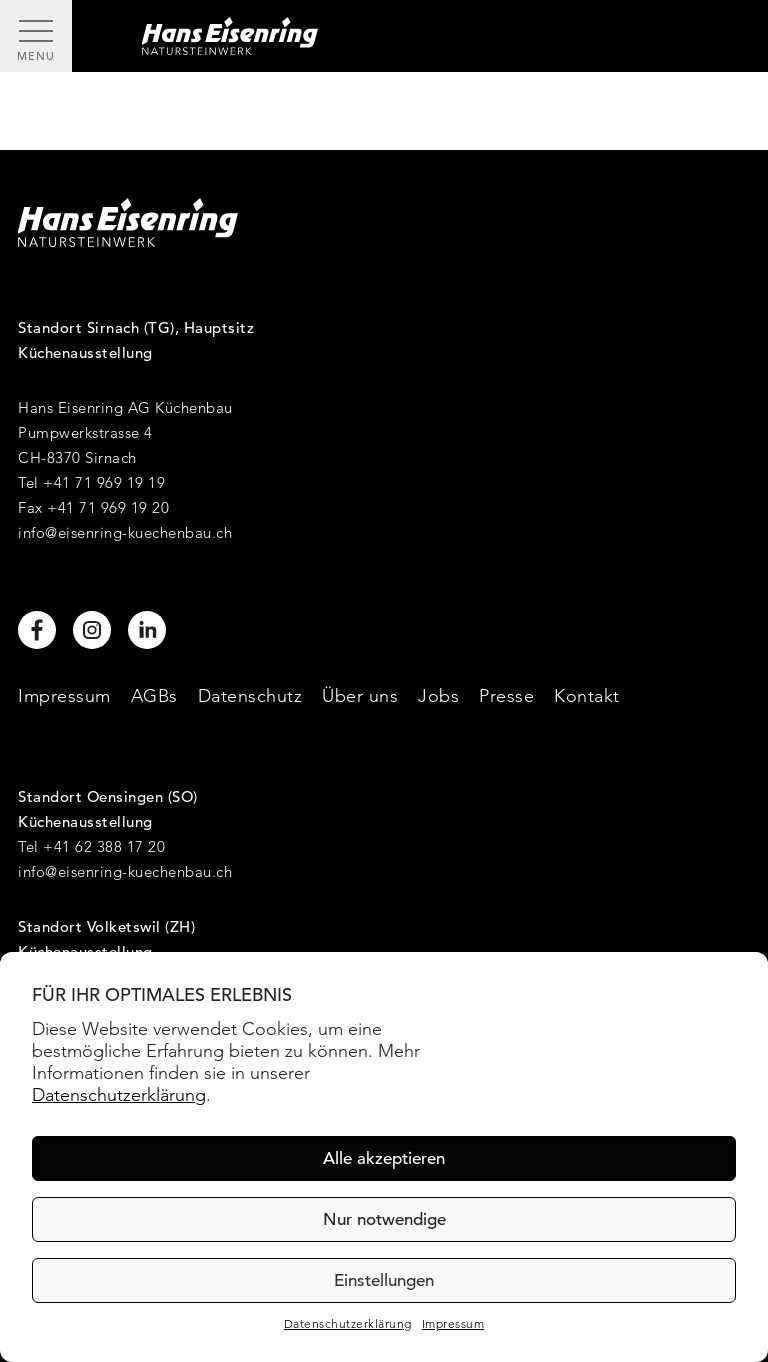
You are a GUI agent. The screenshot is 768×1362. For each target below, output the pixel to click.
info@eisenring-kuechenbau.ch (125, 532)
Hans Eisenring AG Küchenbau (125, 407)
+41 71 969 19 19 (104, 482)
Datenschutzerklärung (119, 1094)
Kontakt (587, 695)
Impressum (453, 1324)
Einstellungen (384, 1280)
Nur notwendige (384, 1219)
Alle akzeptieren (384, 1158)
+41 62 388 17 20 (104, 846)
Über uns (360, 695)
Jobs (438, 695)
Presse (506, 695)
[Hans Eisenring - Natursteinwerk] (420, 36)
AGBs (154, 695)
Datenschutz (250, 695)
